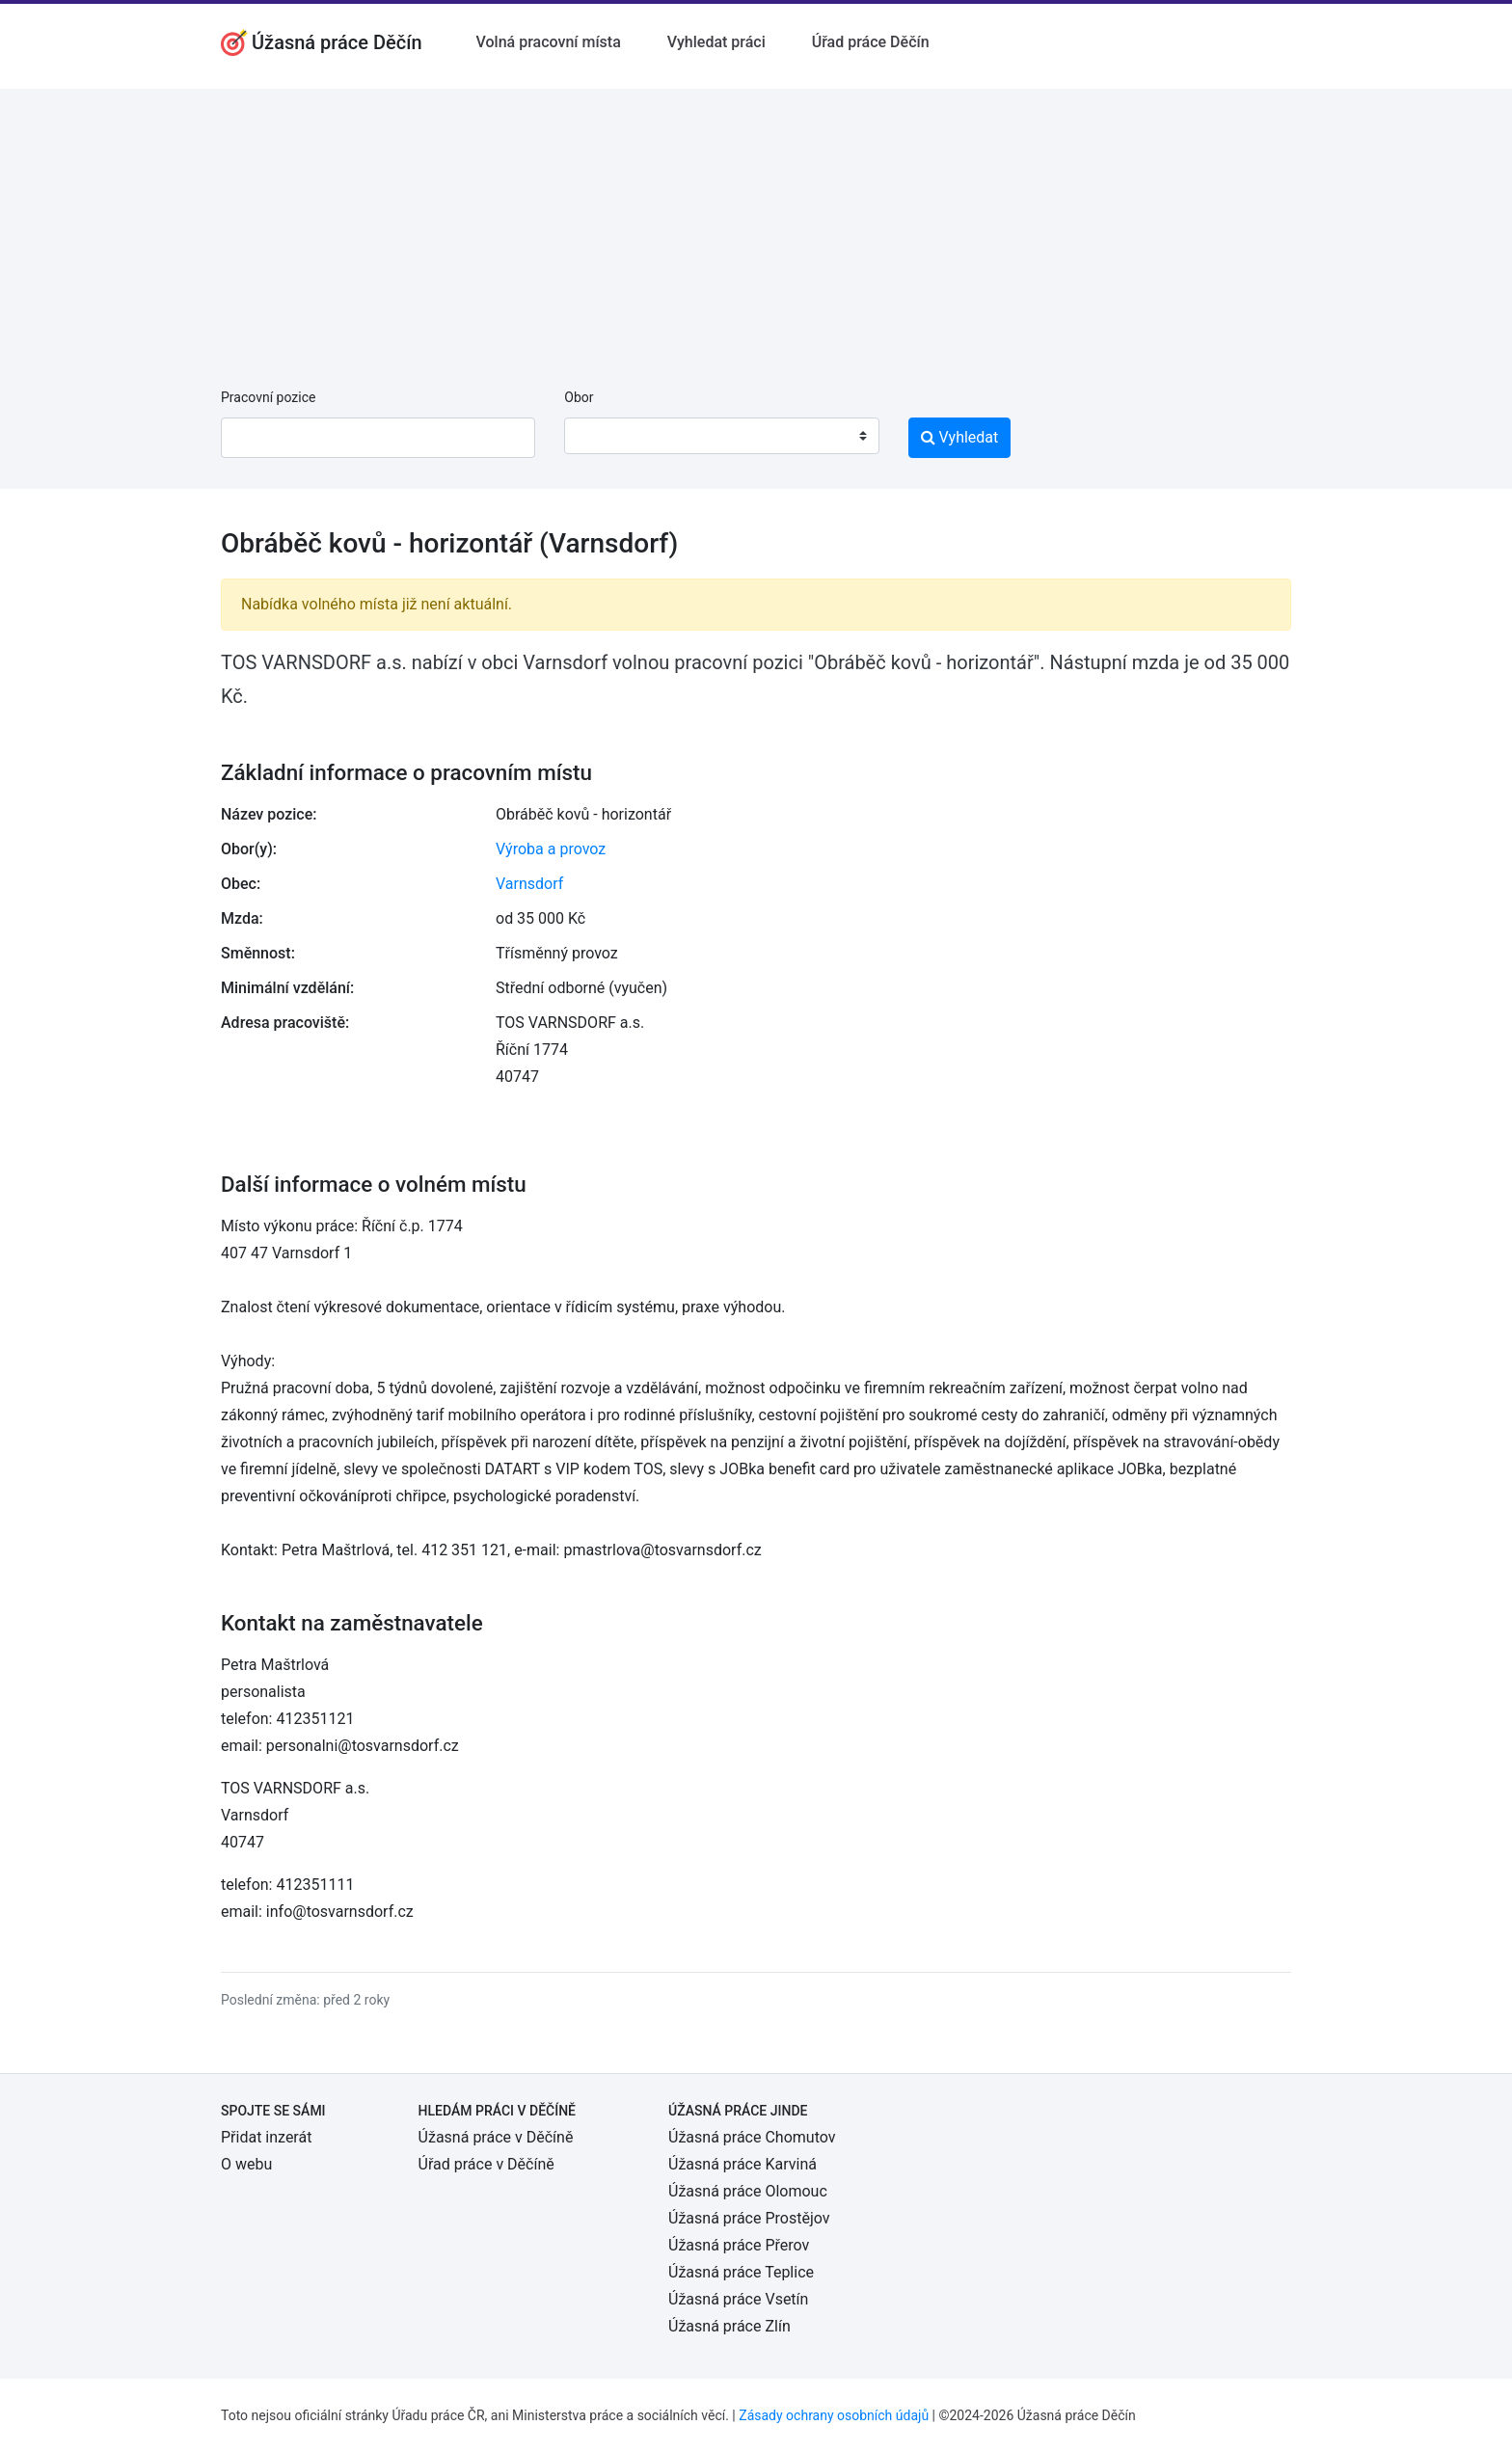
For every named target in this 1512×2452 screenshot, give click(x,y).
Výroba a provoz (551, 849)
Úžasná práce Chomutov (751, 2137)
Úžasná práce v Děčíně (496, 2137)
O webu (246, 2164)
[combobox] (721, 436)
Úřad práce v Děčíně (486, 2164)
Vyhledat (960, 437)
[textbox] (603, 436)
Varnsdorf (529, 884)
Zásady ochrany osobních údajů (834, 2415)
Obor (578, 397)
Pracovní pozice (268, 397)
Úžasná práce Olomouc (747, 2191)
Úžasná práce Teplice (741, 2272)
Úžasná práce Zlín (729, 2326)
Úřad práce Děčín (871, 42)
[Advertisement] (756, 224)
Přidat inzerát (266, 2137)
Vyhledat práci (716, 42)
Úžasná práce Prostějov (748, 2218)
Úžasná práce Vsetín (738, 2299)
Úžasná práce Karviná (742, 2164)
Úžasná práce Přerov (738, 2245)
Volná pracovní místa (548, 42)
